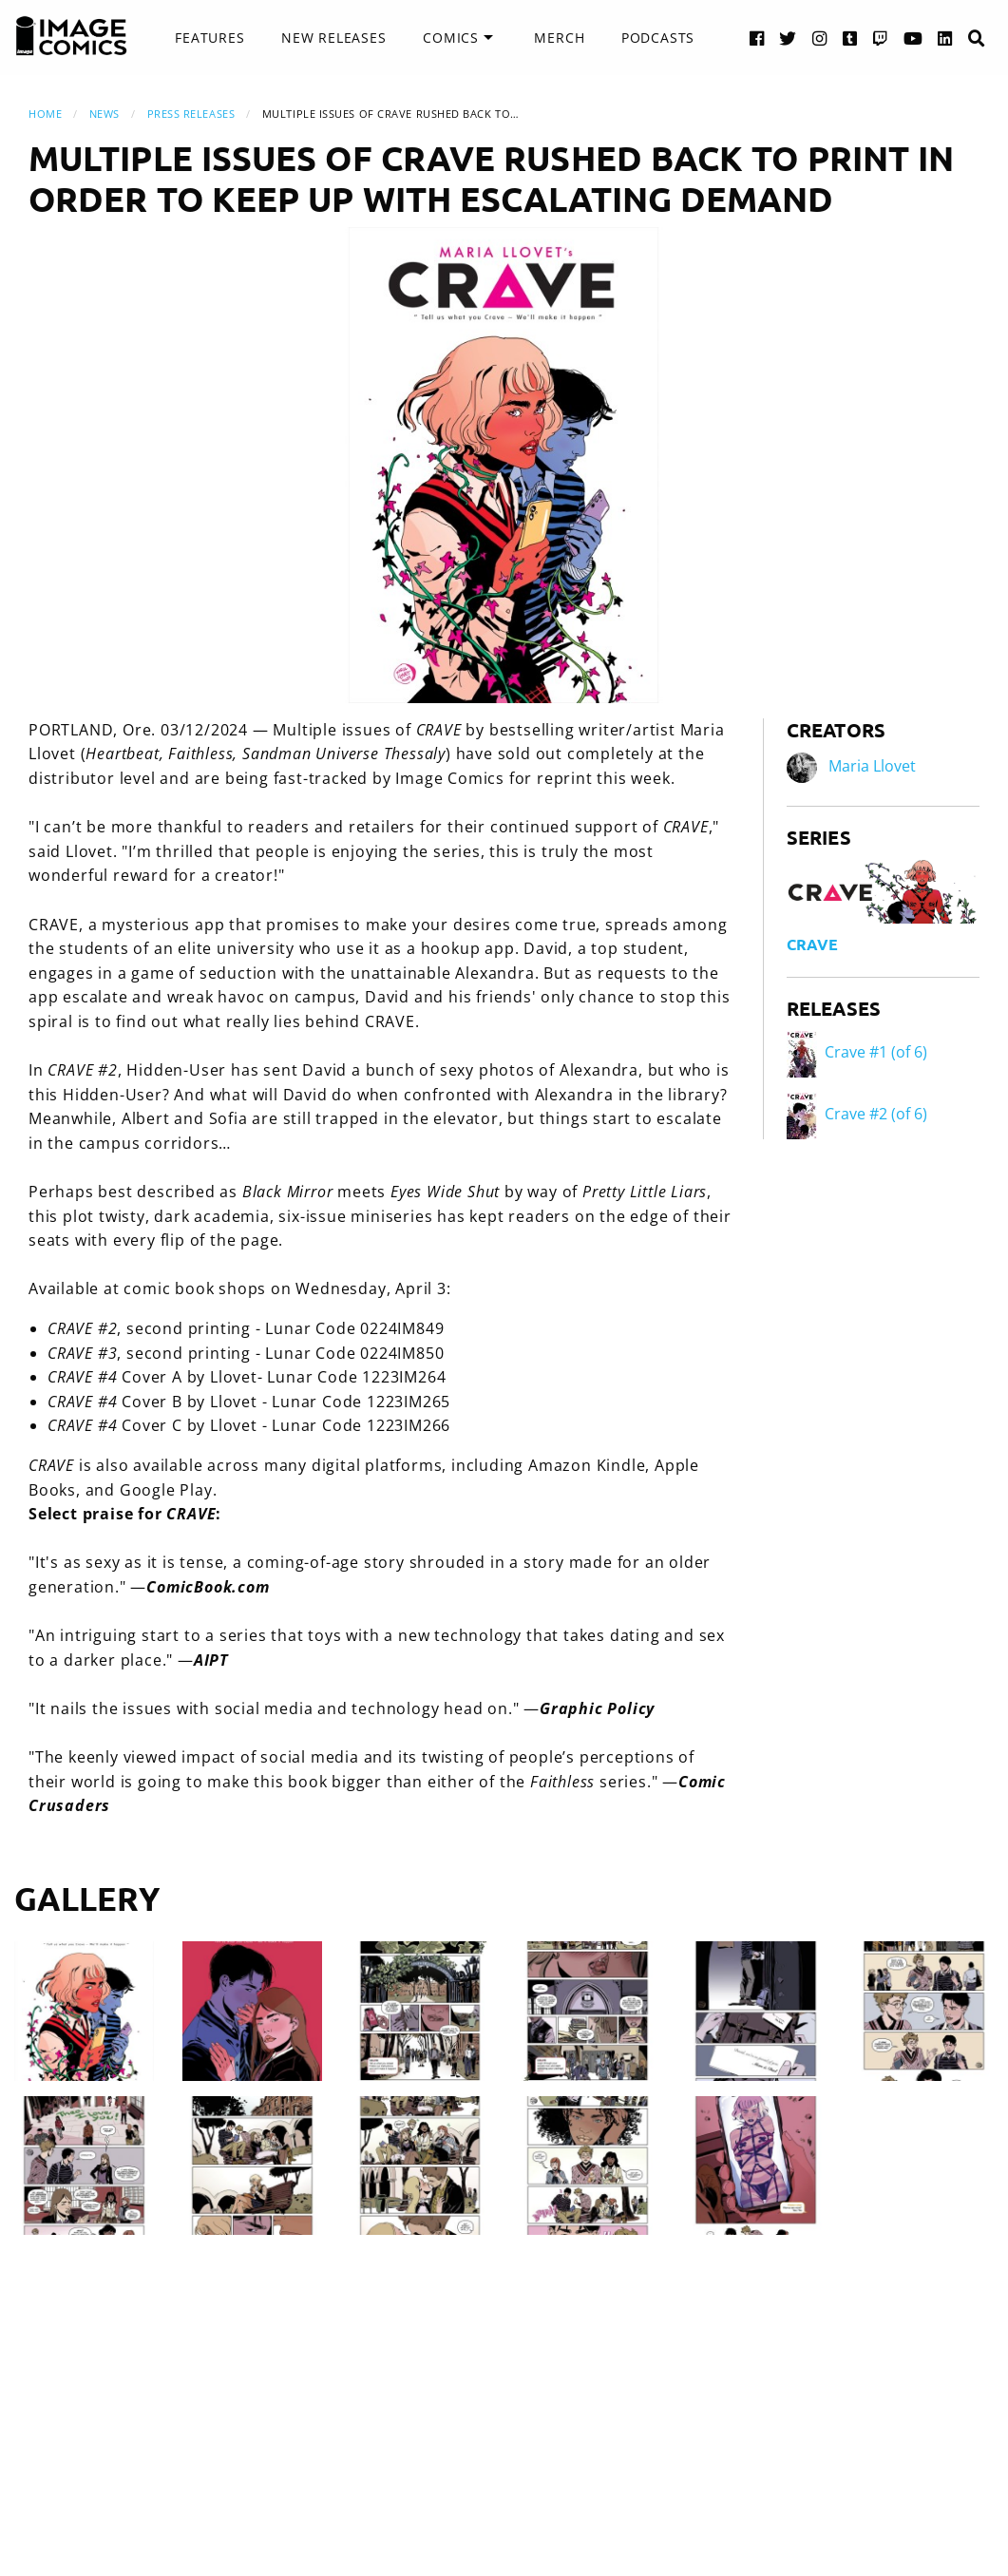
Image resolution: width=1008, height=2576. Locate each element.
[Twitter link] (788, 37)
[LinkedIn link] (945, 37)
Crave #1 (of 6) (857, 1051)
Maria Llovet (872, 765)
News (104, 113)
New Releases (334, 38)
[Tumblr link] (850, 37)
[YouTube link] (913, 37)
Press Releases (191, 113)
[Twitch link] (880, 37)
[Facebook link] (757, 37)
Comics (451, 38)
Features (209, 38)
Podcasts (657, 38)
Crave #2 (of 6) (857, 1113)
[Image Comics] (71, 36)
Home (45, 113)
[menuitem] (209, 38)
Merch (559, 38)
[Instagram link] (819, 37)
